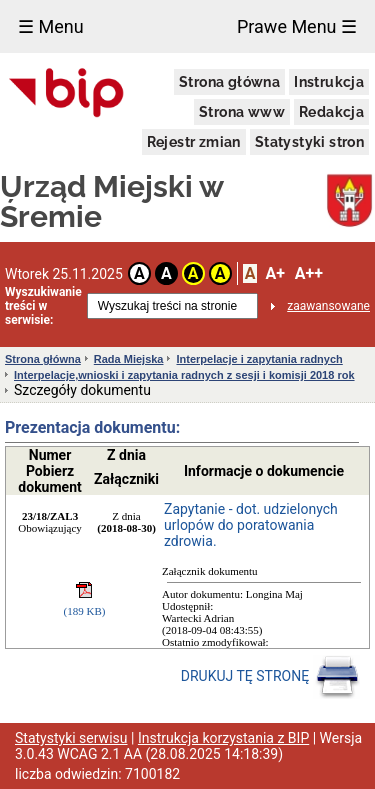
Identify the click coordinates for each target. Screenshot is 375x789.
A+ (274, 273)
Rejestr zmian (194, 142)
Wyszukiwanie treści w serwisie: (43, 306)
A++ (309, 273)
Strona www (242, 112)
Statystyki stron (309, 142)
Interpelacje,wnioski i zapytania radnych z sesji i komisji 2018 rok (184, 375)
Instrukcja (329, 82)
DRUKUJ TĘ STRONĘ (270, 677)
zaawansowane (328, 306)
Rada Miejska (129, 359)
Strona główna (229, 82)
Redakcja (331, 112)
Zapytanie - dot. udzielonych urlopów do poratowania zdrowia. (251, 525)
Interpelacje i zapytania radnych (259, 359)
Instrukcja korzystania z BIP (223, 738)
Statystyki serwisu (71, 738)
